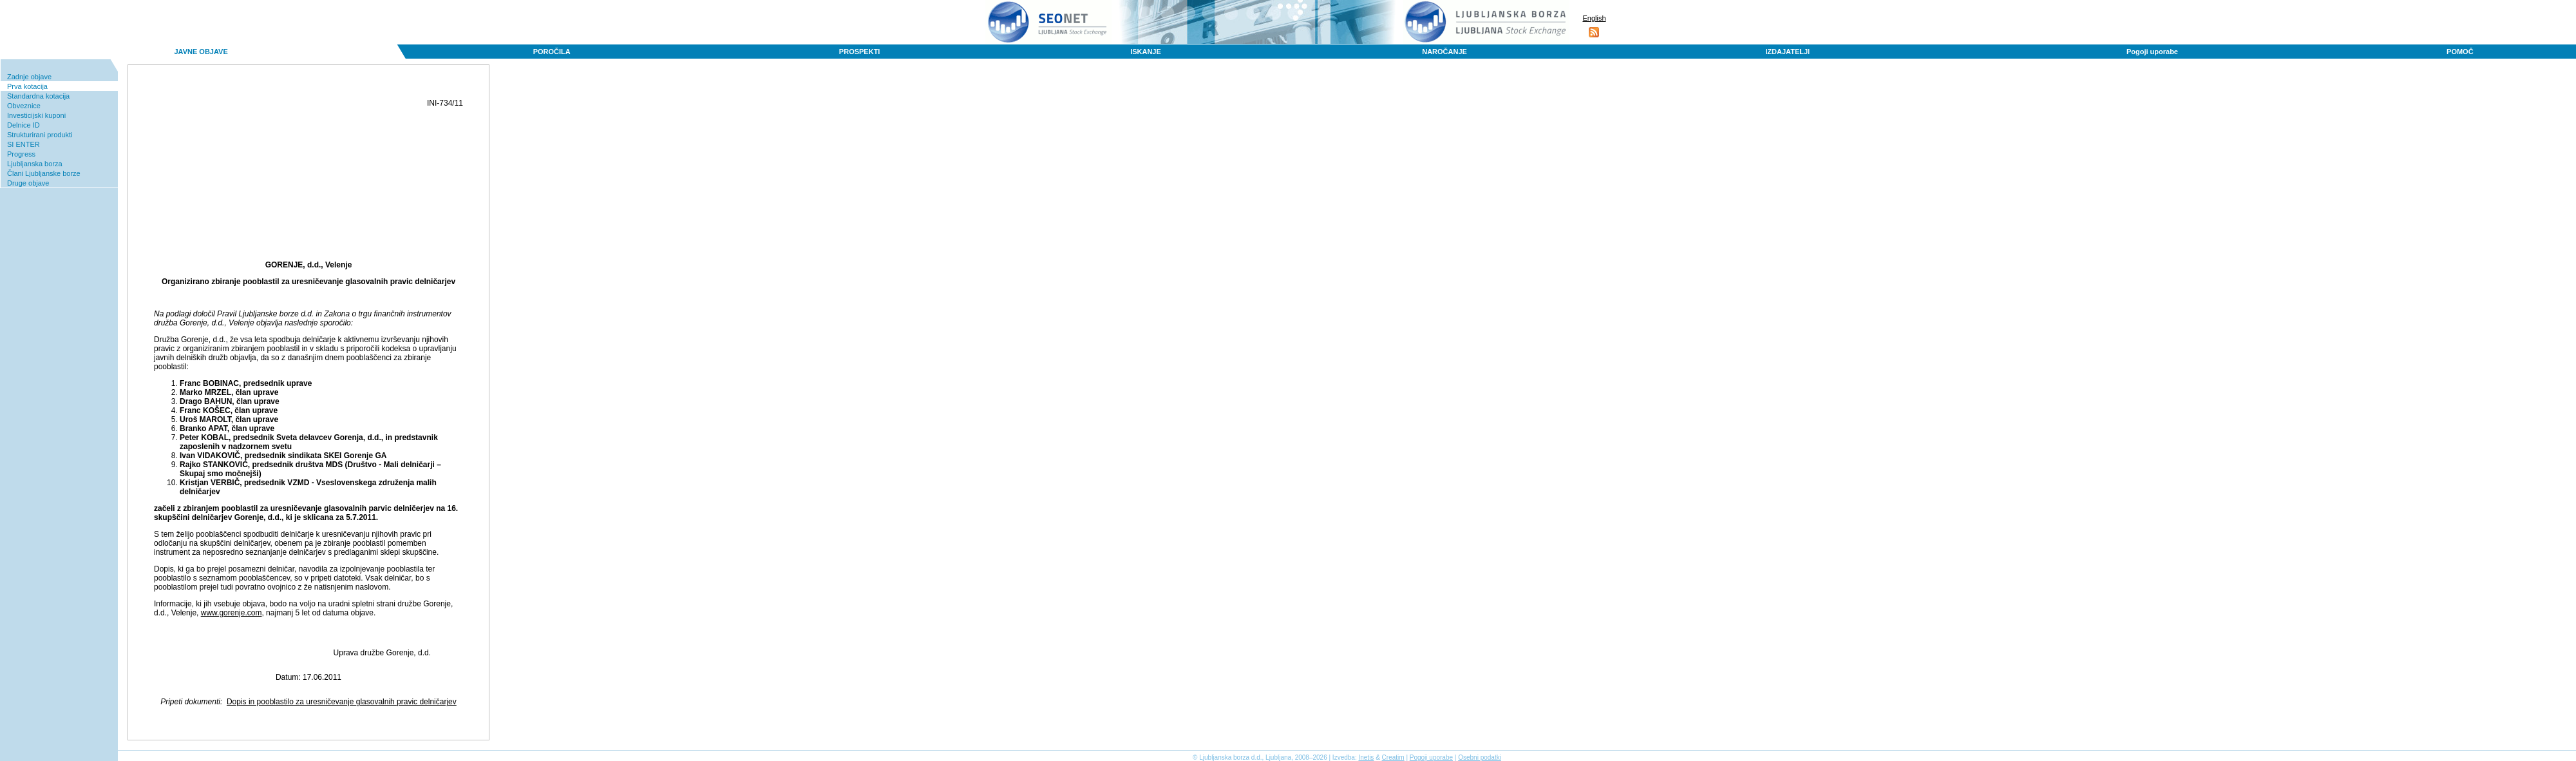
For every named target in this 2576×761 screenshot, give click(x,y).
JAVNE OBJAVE (200, 51)
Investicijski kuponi (36, 115)
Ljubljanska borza (34, 164)
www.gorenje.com (231, 612)
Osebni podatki (1479, 757)
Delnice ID (23, 125)
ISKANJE (1145, 51)
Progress (21, 154)
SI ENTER (23, 144)
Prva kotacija (27, 86)
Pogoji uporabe (2152, 51)
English (1593, 18)
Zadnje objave (29, 77)
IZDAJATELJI (1787, 51)
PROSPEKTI (859, 51)
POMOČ (2460, 51)
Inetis (1366, 757)
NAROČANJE (1444, 51)
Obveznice (24, 106)
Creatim (1393, 757)
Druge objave (28, 183)
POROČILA (552, 51)
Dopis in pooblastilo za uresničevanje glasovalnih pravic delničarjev (342, 701)
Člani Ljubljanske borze (43, 173)
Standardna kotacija (38, 96)
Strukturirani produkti (40, 135)
